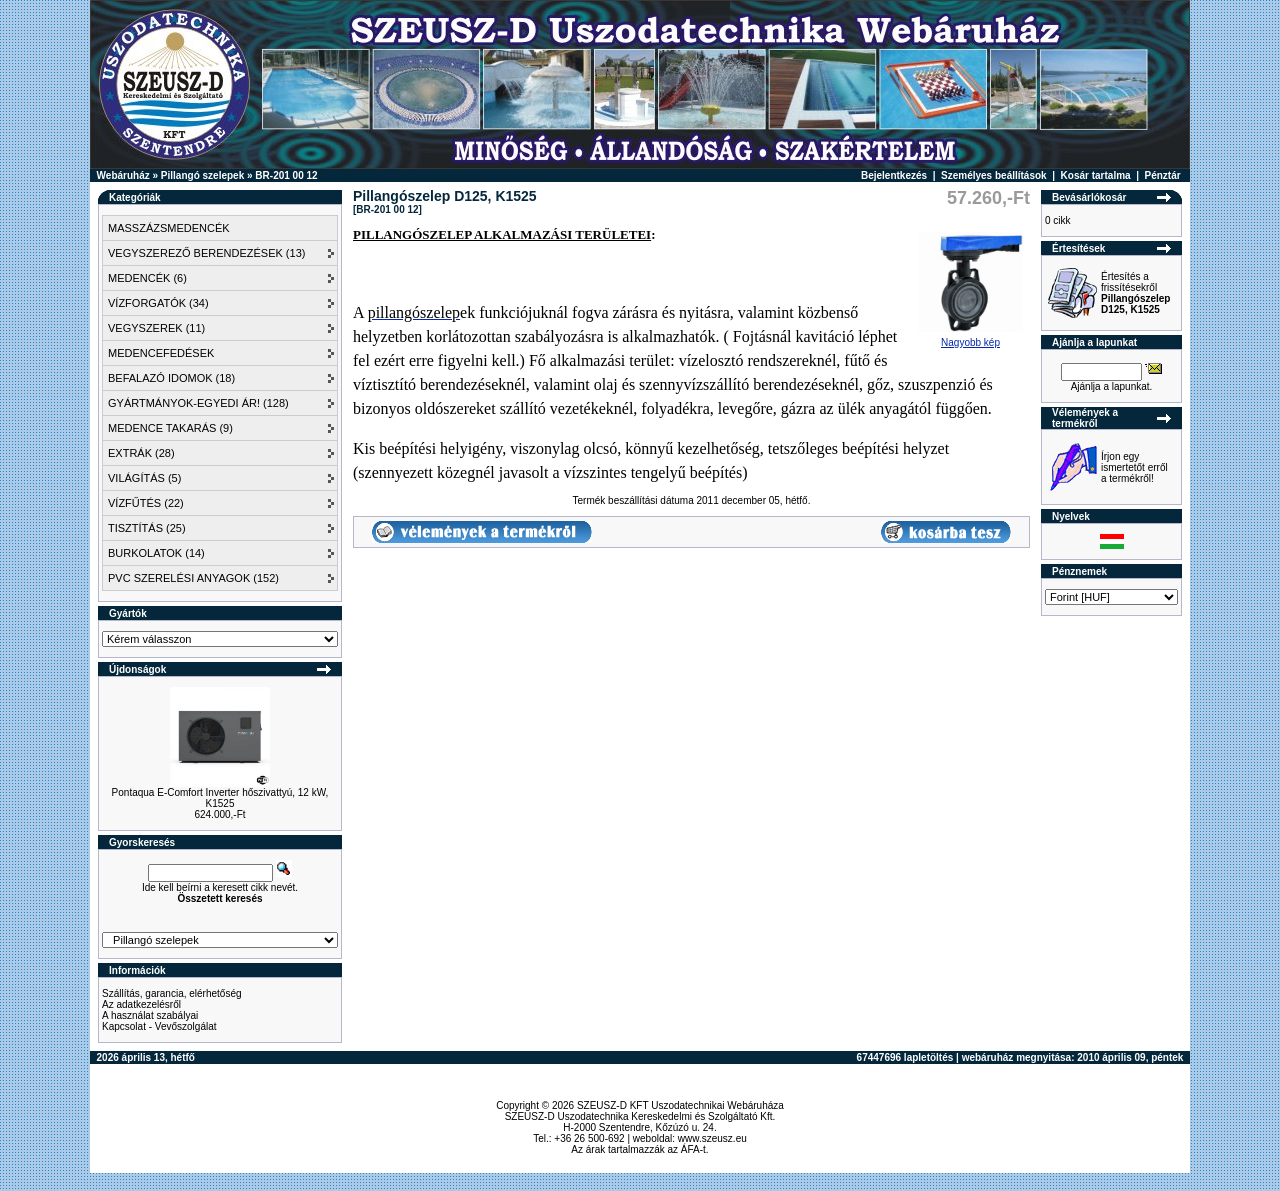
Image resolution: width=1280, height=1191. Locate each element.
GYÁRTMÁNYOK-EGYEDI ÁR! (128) (198, 403)
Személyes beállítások (994, 175)
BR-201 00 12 (286, 175)
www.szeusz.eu (712, 1138)
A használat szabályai (150, 1015)
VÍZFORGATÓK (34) (158, 303)
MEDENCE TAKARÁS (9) (170, 428)
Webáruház (123, 175)
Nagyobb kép (970, 338)
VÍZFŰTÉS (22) (146, 503)
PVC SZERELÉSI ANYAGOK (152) (193, 578)
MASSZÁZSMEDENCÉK (169, 228)
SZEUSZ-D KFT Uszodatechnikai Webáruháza (680, 1105)
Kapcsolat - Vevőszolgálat (159, 1026)
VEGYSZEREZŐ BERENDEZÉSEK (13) (206, 253)
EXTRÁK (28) (141, 453)
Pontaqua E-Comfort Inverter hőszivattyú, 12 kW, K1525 (220, 798)
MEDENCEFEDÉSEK (161, 353)
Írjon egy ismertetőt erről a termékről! (1134, 467)
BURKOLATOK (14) (156, 553)
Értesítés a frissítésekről (1135, 293)
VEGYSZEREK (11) (156, 328)
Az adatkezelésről (141, 1004)
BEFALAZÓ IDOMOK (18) (171, 378)
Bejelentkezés (894, 175)
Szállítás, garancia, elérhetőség (172, 993)
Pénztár (1163, 175)
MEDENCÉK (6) (147, 278)
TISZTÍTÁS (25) (147, 528)
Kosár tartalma (1096, 175)
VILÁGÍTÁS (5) (144, 478)
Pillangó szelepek (202, 175)
